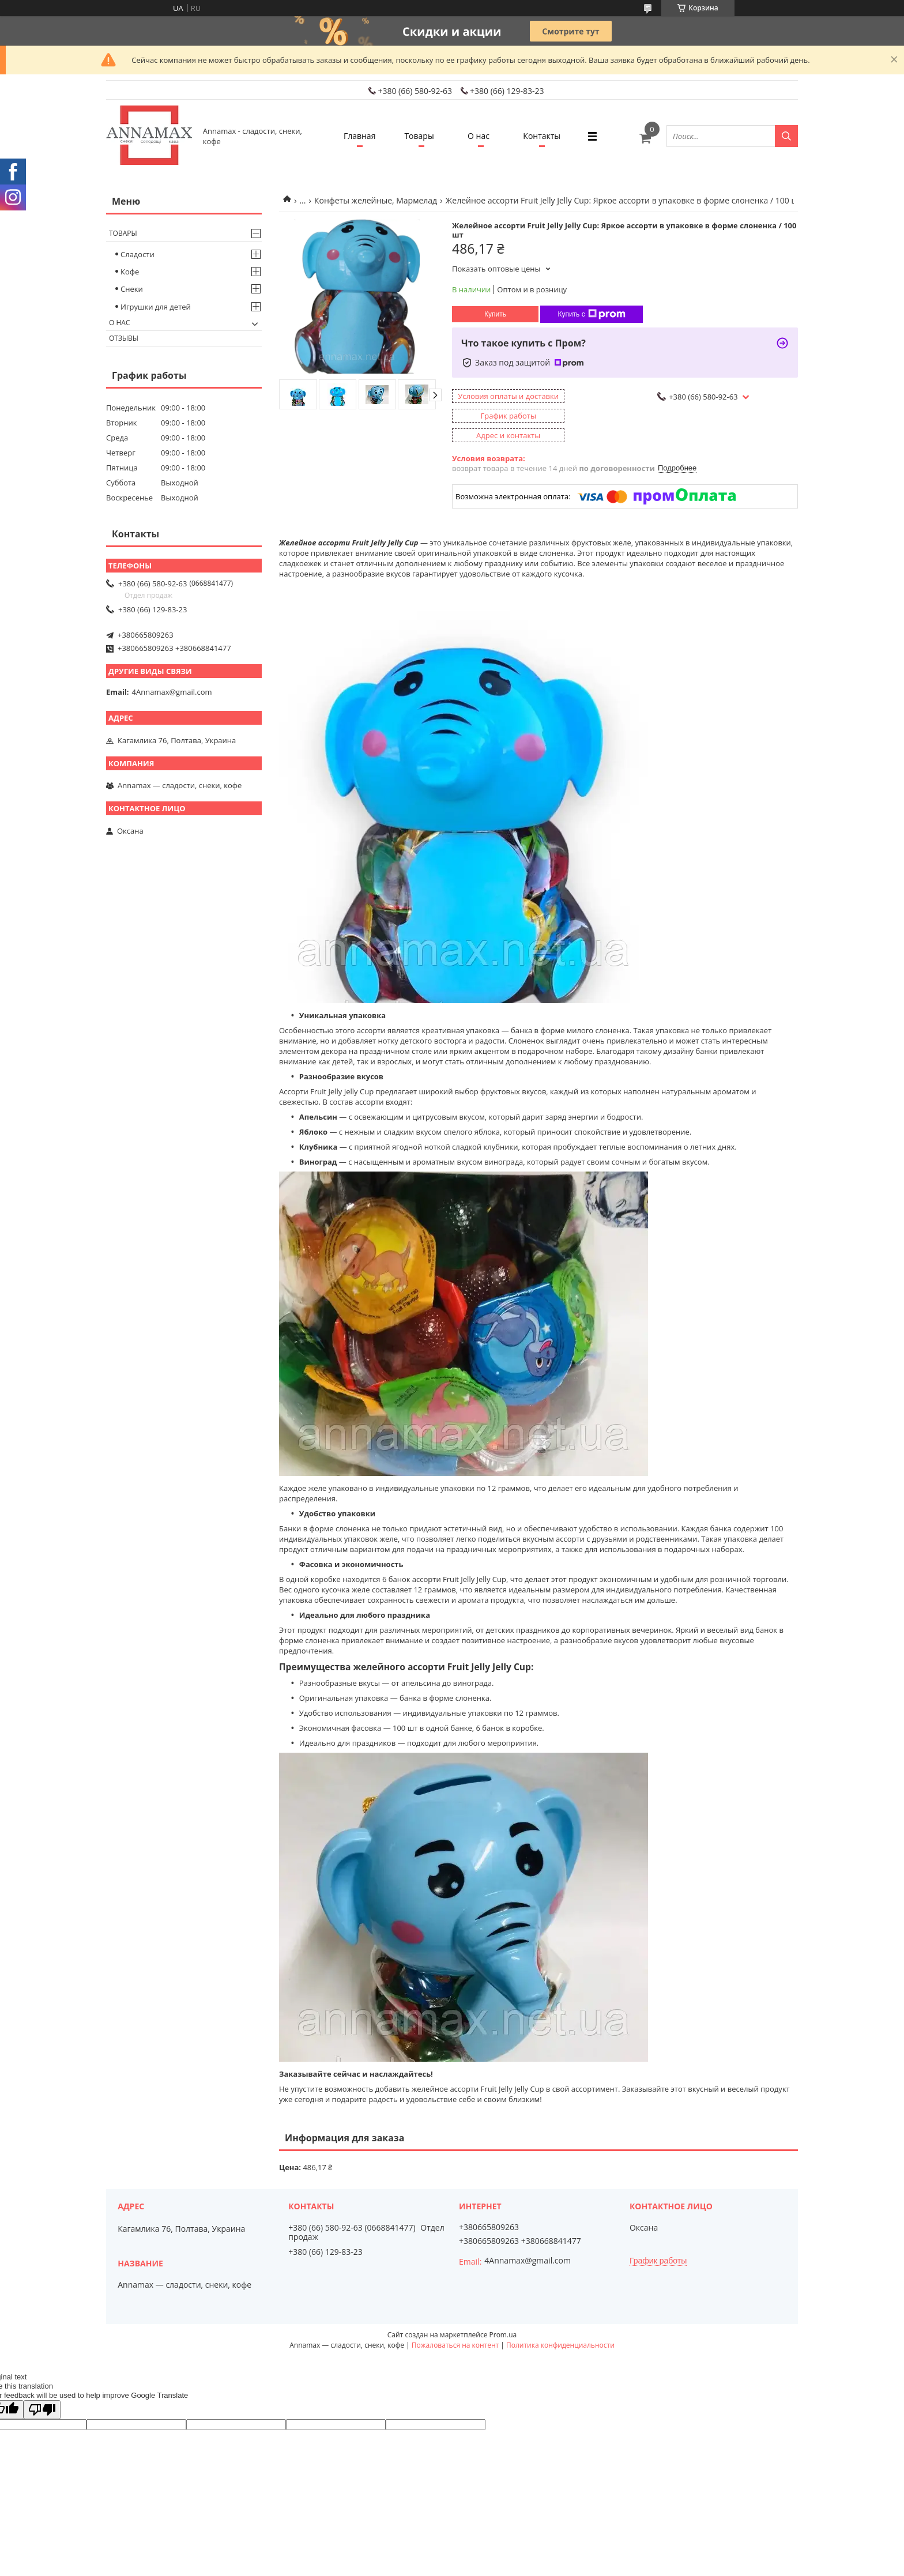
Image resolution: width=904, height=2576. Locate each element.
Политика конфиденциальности (560, 2345)
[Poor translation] (42, 2409)
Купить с (591, 314)
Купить (495, 314)
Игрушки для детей (155, 307)
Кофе (129, 271)
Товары (419, 135)
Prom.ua (503, 2335)
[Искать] (786, 136)
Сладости (137, 254)
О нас (478, 135)
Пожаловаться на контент (455, 2345)
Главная (360, 135)
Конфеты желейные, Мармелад (375, 200)
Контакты (541, 135)
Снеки (131, 289)
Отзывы (123, 338)
